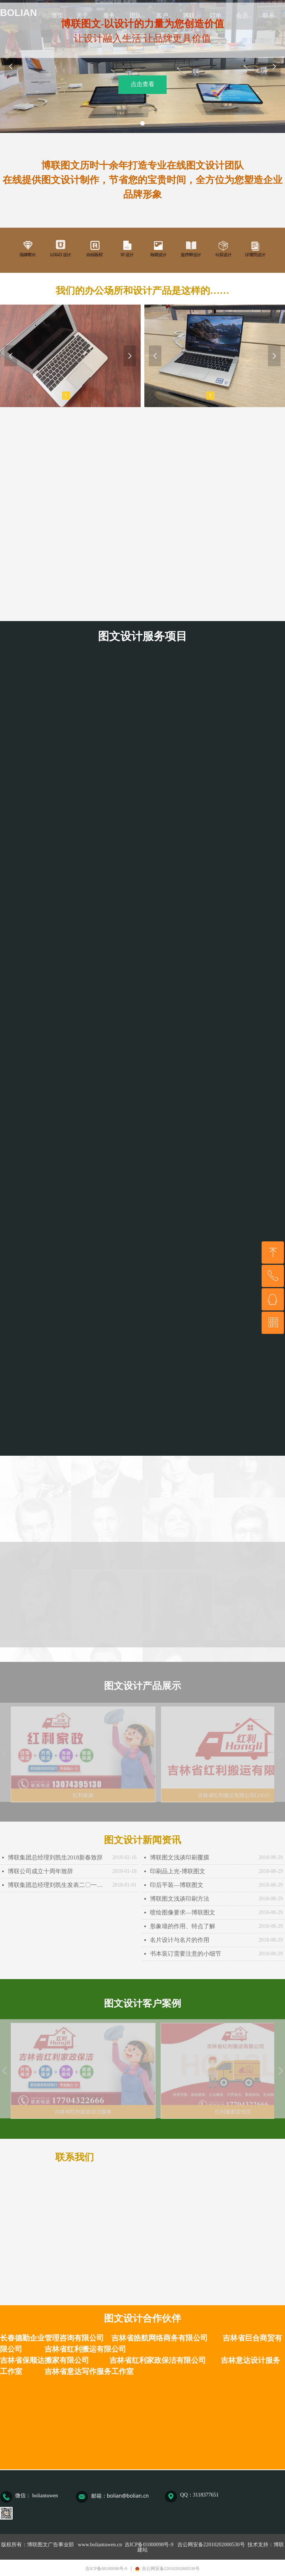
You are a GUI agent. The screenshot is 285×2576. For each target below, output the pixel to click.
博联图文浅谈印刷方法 (179, 1899)
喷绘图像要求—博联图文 (182, 1912)
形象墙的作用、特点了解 (182, 1926)
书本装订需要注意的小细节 (185, 1953)
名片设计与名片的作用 (179, 1940)
